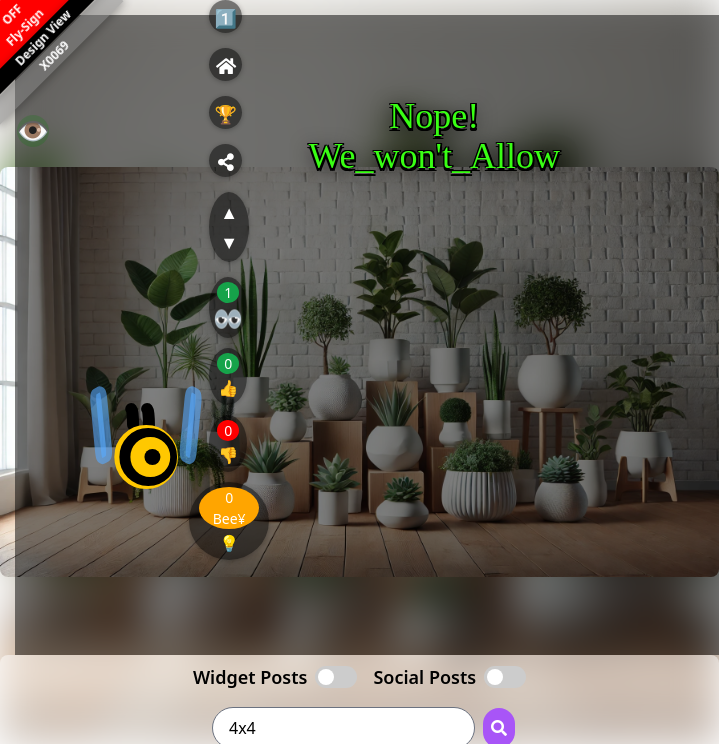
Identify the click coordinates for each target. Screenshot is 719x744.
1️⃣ (225, 18)
